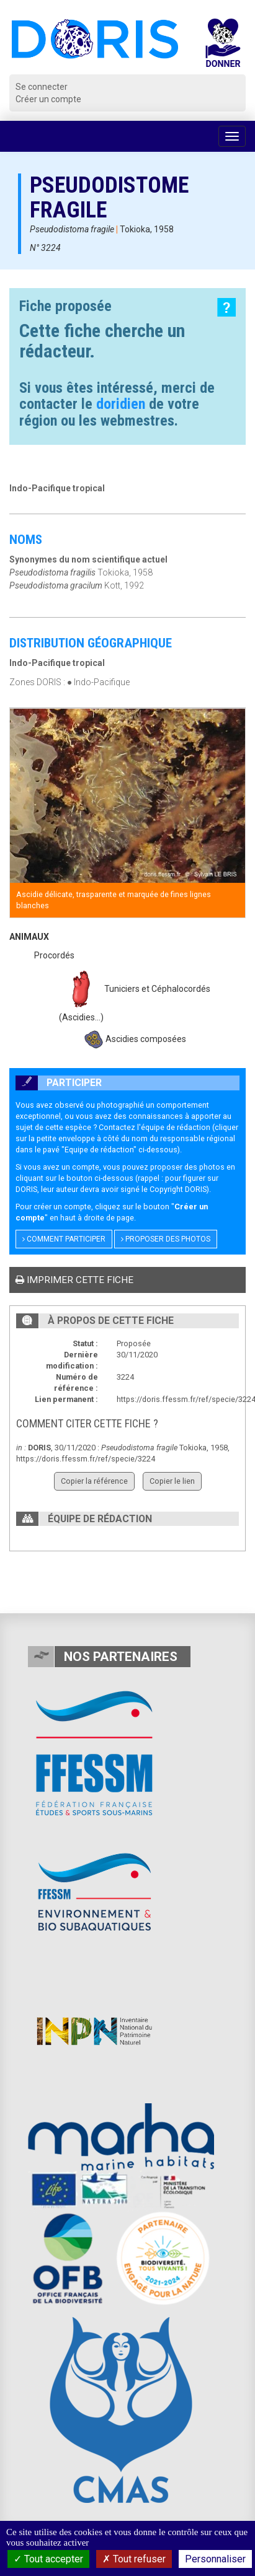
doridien (120, 404)
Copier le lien (172, 1481)
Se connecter (42, 87)
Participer (59, 1083)
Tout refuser (134, 2559)
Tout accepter (48, 2559)
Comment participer (63, 1239)
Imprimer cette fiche (74, 1280)
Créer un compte (48, 99)
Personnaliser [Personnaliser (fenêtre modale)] (215, 2559)
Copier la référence (94, 1481)
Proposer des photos (165, 1239)
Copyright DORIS (178, 1189)
